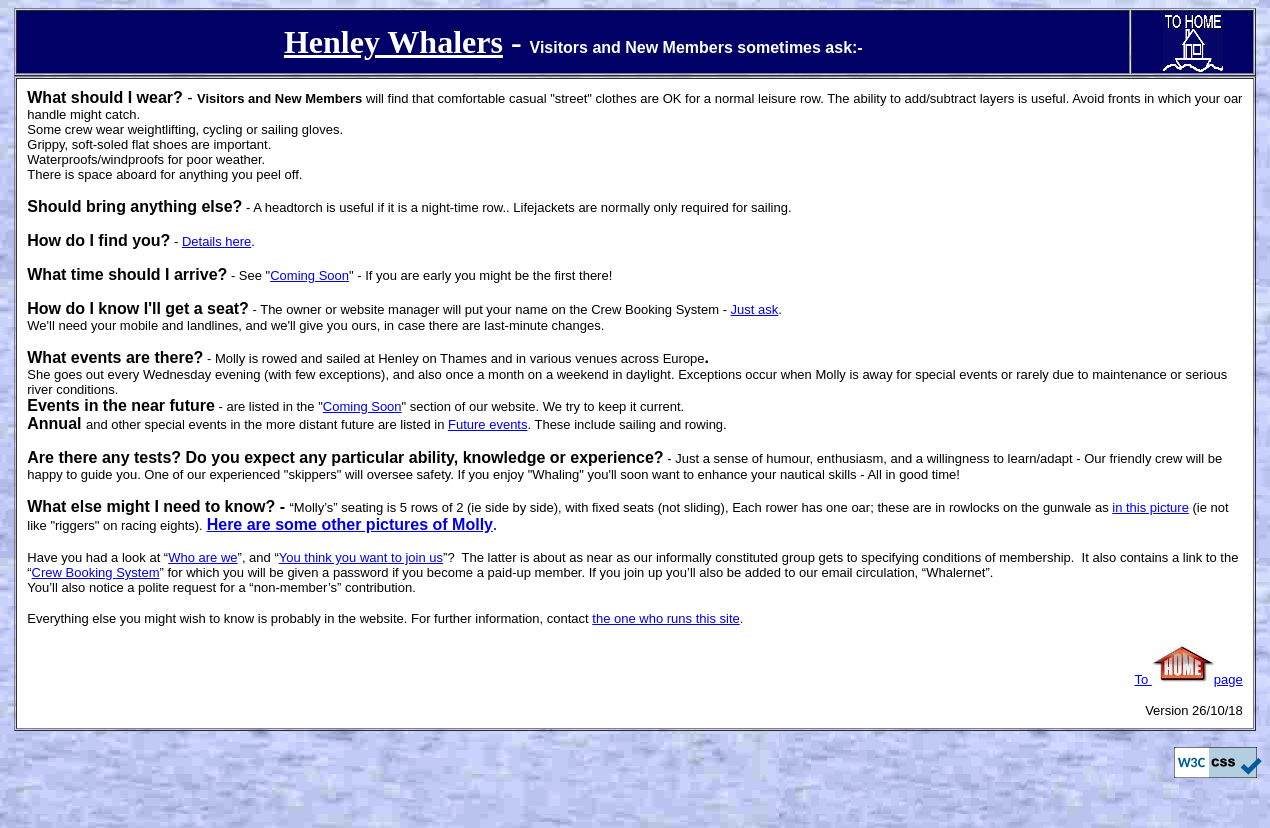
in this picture (1150, 507)
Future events (488, 424)
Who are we (202, 557)
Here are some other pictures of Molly (350, 524)
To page (1188, 679)
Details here (216, 241)
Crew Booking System (96, 572)
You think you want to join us (361, 557)
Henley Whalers (393, 42)
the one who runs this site (665, 618)
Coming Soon (309, 275)
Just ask (755, 309)
